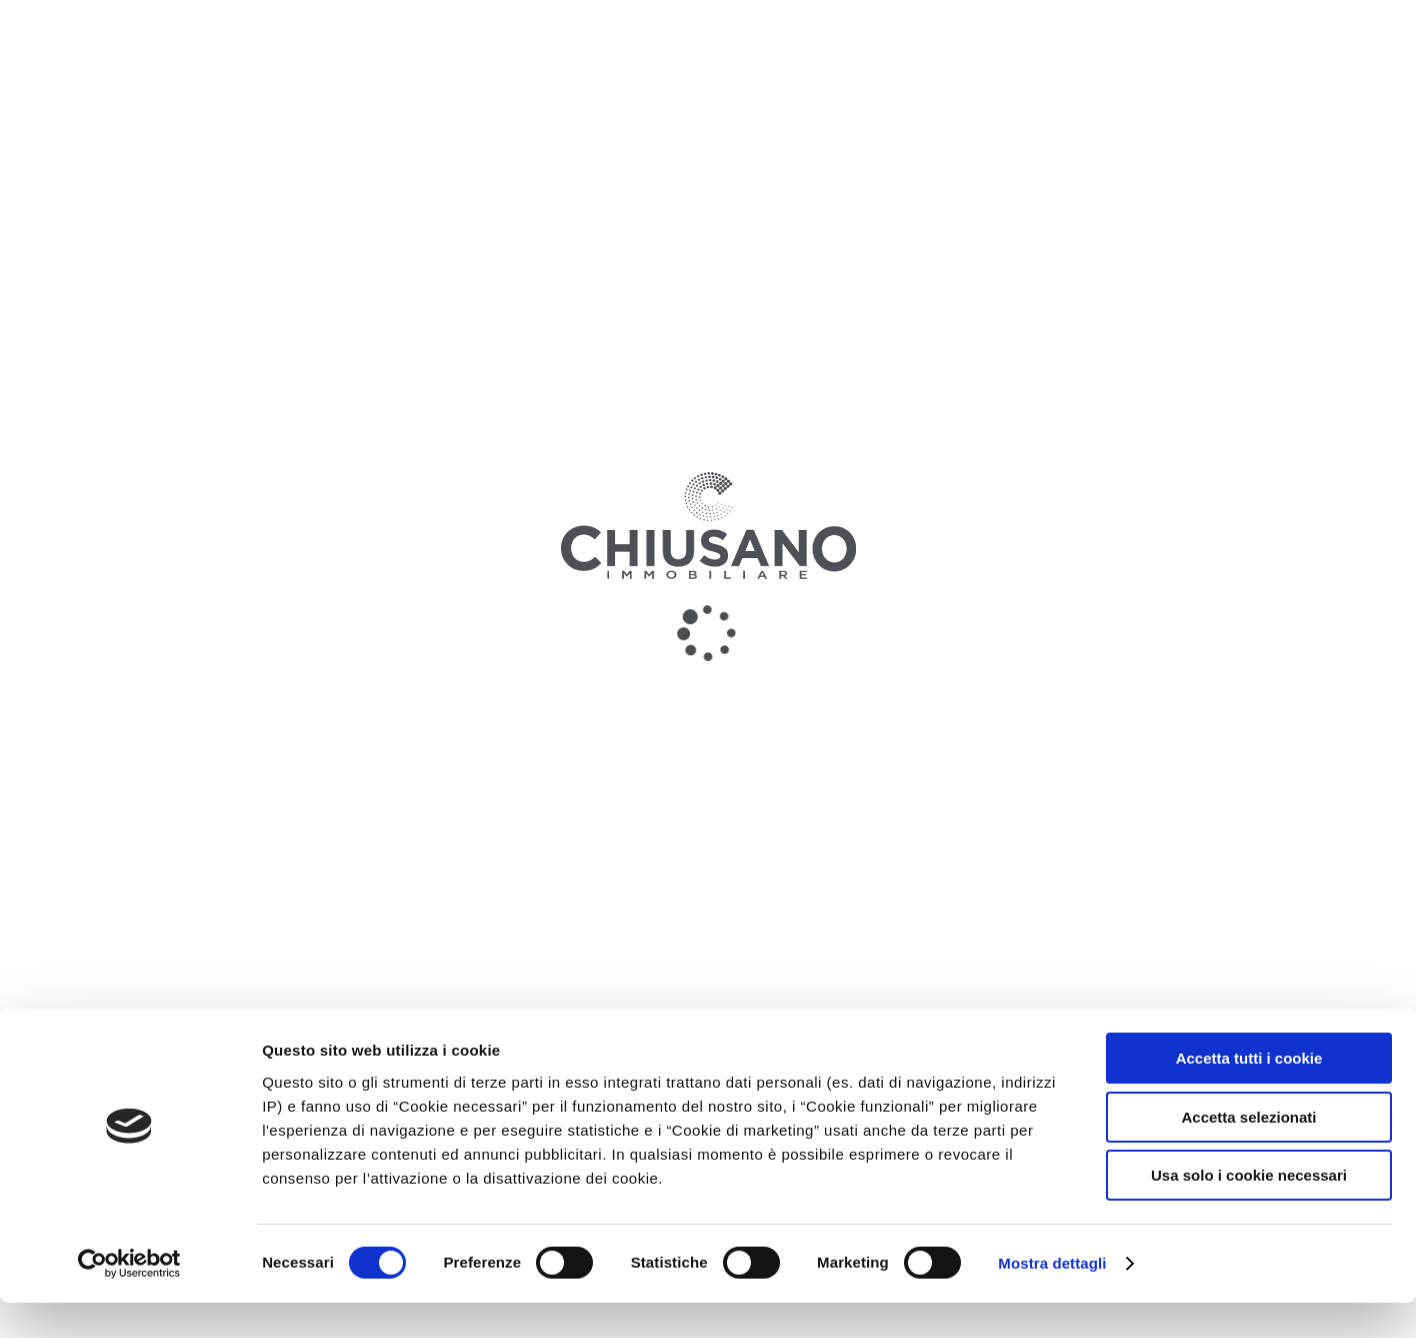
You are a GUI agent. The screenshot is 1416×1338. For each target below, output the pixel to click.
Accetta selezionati (1248, 1152)
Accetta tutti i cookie (1249, 1093)
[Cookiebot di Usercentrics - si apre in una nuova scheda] (129, 1299)
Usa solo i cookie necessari (1249, 1210)
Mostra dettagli (1052, 1298)
